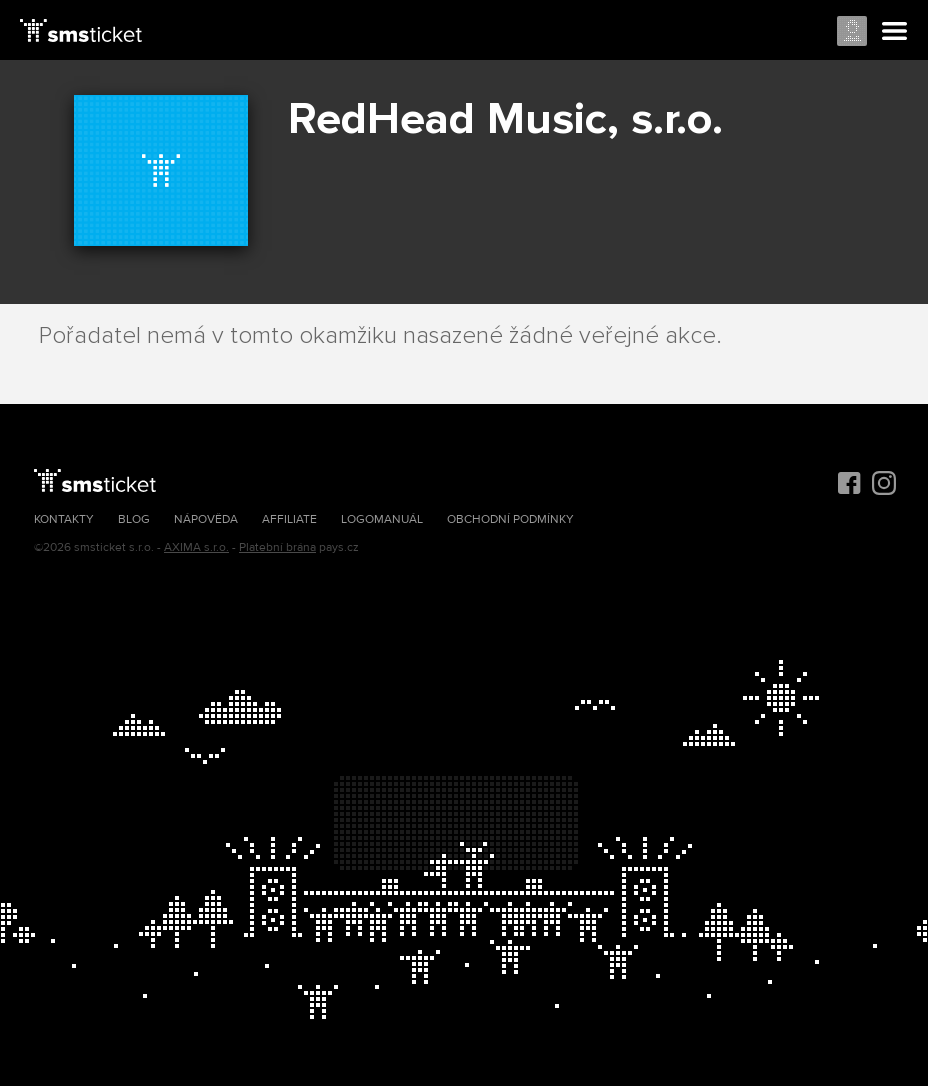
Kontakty (64, 519)
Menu (895, 32)
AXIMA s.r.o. (196, 547)
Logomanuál (382, 519)
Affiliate (289, 519)
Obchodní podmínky (510, 519)
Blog (134, 519)
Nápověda (206, 519)
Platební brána (277, 547)
